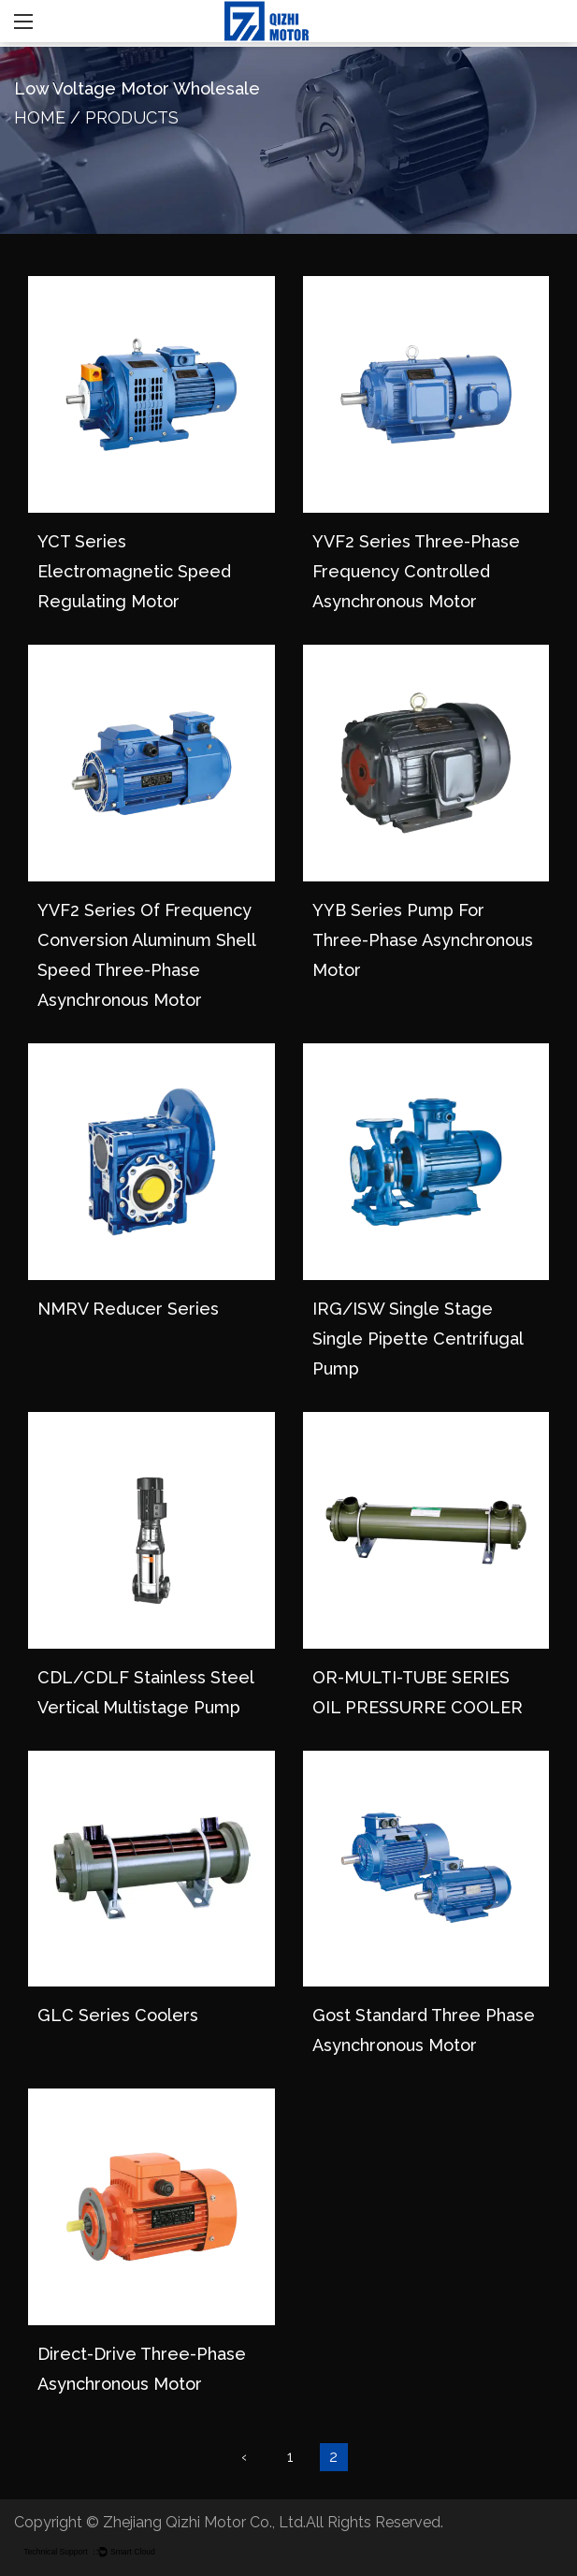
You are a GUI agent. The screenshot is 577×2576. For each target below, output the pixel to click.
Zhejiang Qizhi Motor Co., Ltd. (204, 2522)
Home (39, 117)
